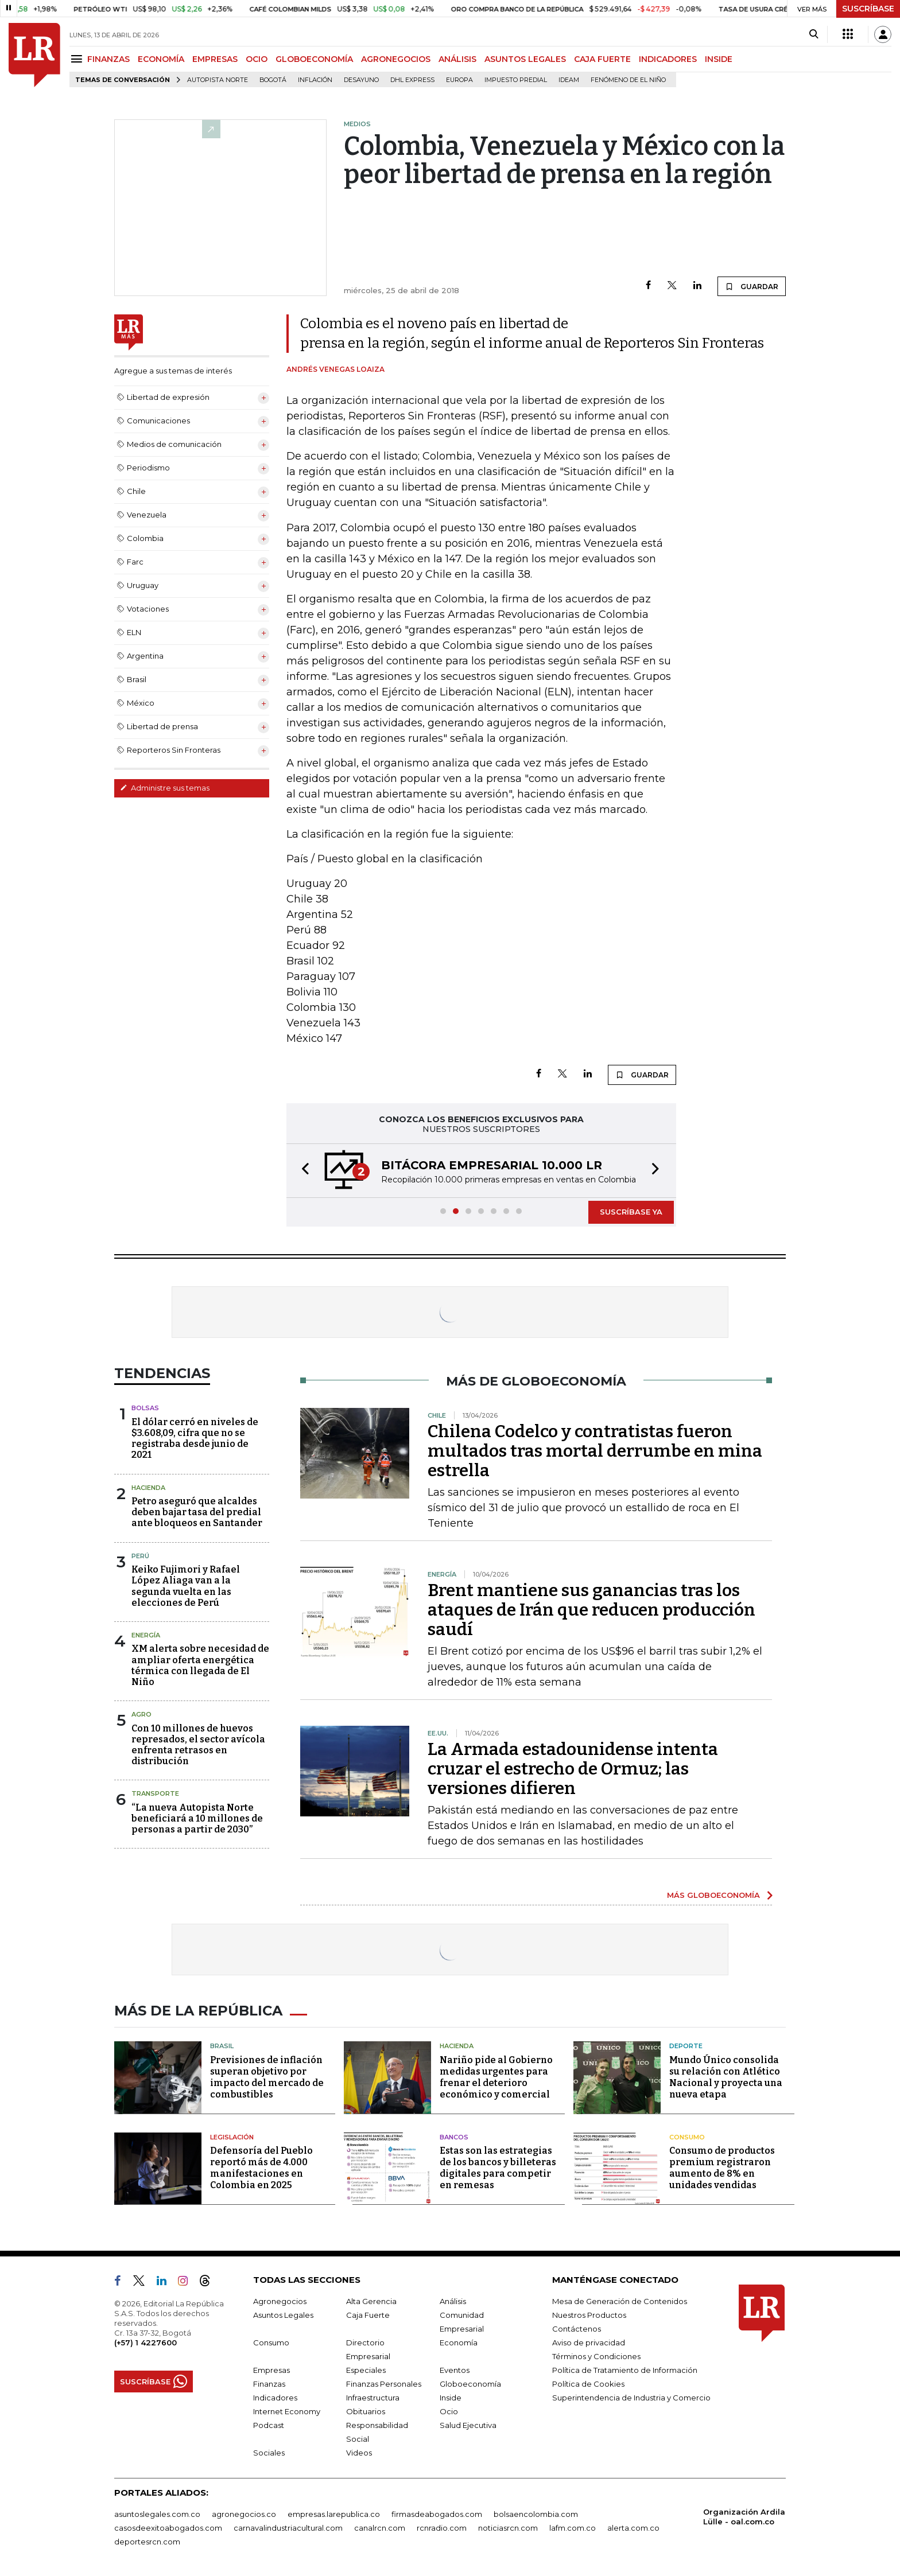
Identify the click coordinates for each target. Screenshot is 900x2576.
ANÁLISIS (457, 59)
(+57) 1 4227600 (145, 2342)
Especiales (366, 2370)
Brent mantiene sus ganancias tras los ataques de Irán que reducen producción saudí (591, 1610)
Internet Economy (286, 2411)
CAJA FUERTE (602, 59)
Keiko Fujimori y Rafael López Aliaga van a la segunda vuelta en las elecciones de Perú (185, 1586)
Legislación (232, 2137)
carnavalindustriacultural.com (288, 2527)
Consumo (687, 2137)
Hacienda (148, 1488)
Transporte (155, 1793)
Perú (140, 1556)
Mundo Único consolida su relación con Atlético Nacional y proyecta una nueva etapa (725, 2077)
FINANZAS (108, 59)
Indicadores (275, 2397)
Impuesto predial (515, 80)
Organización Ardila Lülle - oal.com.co (744, 2516)
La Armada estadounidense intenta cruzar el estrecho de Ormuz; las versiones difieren (573, 1769)
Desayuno (361, 80)
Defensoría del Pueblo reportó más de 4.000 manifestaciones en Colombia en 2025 (261, 2167)
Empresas (271, 2370)
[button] (301, 1170)
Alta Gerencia (371, 2301)
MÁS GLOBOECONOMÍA (713, 1895)
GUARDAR (751, 286)
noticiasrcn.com (508, 2527)
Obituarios (365, 2411)
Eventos (455, 2370)
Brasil (222, 2046)
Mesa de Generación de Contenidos (619, 2301)
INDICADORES (668, 59)
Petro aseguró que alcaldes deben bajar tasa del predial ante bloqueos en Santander (196, 1512)
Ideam (568, 80)
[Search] (813, 34)
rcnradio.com (442, 2527)
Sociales (269, 2452)
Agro (141, 1714)
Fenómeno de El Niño (628, 80)
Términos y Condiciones (596, 2356)
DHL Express (412, 80)
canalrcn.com (379, 2527)
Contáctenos (576, 2328)
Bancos (454, 2137)
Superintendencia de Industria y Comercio (631, 2397)
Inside (450, 2397)
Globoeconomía (470, 2383)
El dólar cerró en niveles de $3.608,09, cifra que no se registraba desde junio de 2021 (194, 1439)
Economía (459, 2342)
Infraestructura (372, 2397)
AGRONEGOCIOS (395, 59)
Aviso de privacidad (588, 2342)
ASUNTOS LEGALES (525, 59)
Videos (359, 2452)
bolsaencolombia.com (536, 2514)
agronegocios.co (244, 2514)
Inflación (315, 80)
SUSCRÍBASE (868, 8)
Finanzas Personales (383, 2383)
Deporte (686, 2046)
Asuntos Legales (283, 2315)
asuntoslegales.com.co (157, 2514)
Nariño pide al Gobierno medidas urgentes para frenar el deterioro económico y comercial (496, 2077)
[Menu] (78, 59)
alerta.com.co (633, 2527)
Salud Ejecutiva (468, 2425)
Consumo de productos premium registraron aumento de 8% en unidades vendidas (722, 2167)
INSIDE (718, 59)
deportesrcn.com (147, 2541)
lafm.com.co (572, 2527)
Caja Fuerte (368, 2315)
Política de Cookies (588, 2383)
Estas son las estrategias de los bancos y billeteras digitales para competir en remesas (498, 2167)
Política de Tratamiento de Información (624, 2370)
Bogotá (272, 80)
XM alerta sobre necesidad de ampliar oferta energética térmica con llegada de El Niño (200, 1665)
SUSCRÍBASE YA (631, 1211)
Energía (145, 1635)
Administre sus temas (165, 787)
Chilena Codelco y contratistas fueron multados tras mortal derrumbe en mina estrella (595, 1451)
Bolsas (145, 1408)
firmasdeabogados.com (436, 2514)
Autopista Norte (217, 80)
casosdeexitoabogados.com (168, 2527)
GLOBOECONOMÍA (314, 59)
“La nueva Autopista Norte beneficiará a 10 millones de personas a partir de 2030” (197, 1818)
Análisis (453, 2301)
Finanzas (269, 2383)
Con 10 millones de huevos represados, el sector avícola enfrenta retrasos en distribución (198, 1745)
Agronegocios (280, 2301)
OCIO (256, 59)
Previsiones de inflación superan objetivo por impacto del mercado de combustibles (267, 2077)
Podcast (268, 2425)
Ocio (449, 2411)
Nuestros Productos (589, 2315)
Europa (459, 80)
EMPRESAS (215, 59)
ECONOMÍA (161, 59)
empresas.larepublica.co (334, 2514)
